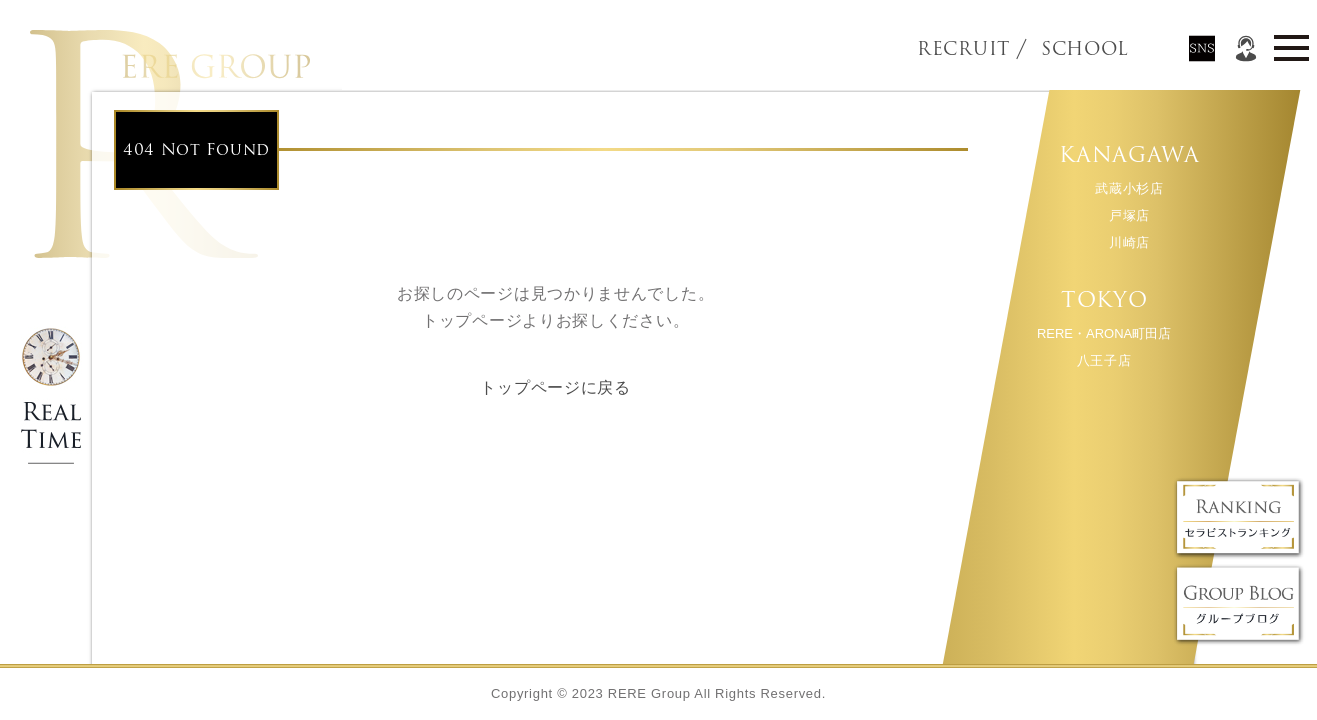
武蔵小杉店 (1129, 188)
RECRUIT (963, 49)
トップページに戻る (555, 387)
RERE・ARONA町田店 (1103, 333)
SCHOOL (1051, 49)
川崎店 (1128, 242)
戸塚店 (1128, 215)
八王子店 (1103, 360)
